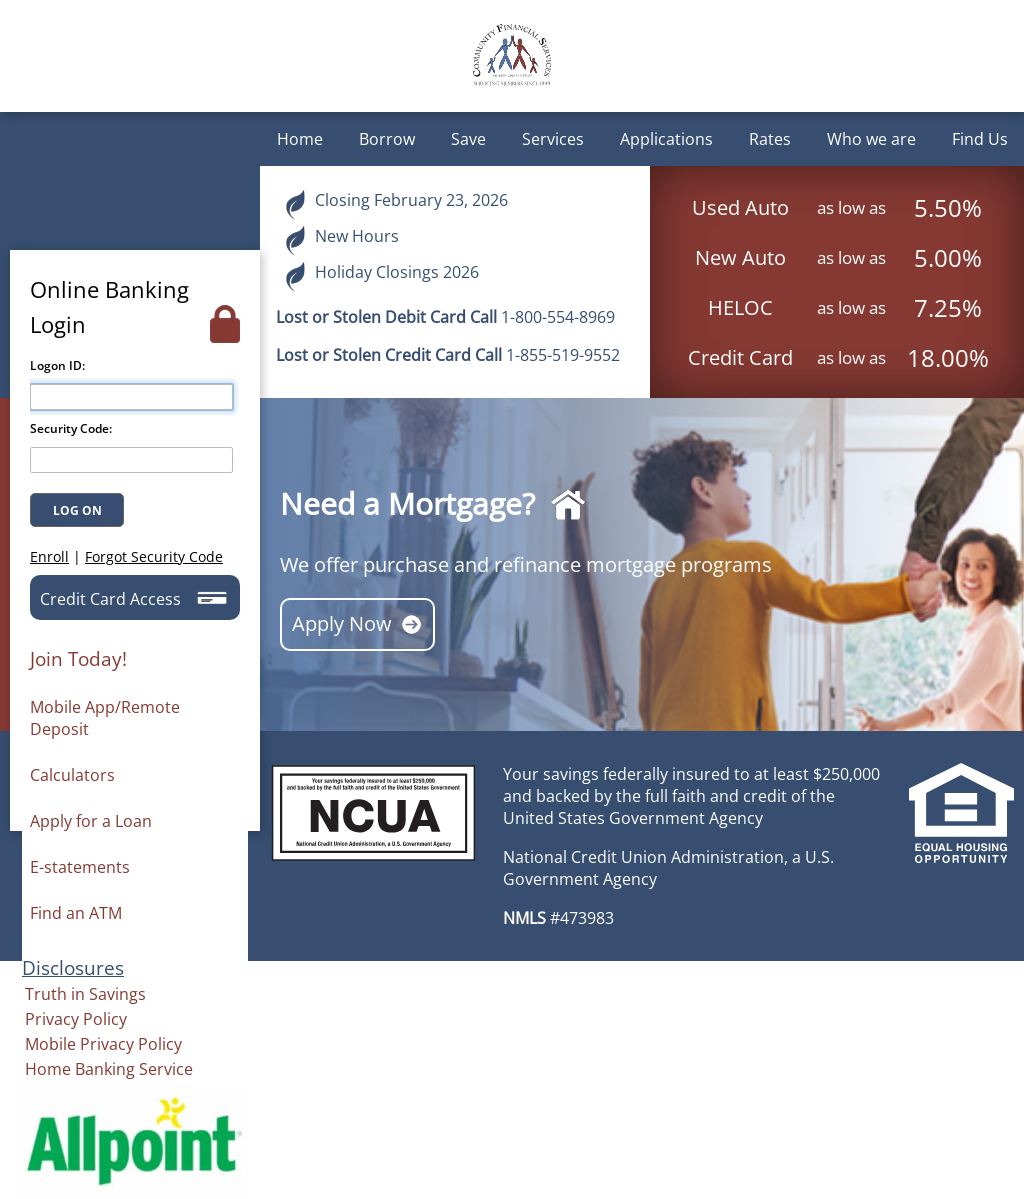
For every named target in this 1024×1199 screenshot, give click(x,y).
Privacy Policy (76, 1019)
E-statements (80, 867)
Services (553, 139)
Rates (770, 139)
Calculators (72, 775)
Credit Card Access (133, 597)
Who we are (871, 139)
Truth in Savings (85, 994)
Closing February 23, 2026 (396, 204)
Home (300, 139)
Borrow (387, 139)
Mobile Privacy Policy (103, 1044)
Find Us (980, 139)
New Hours (341, 240)
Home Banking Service (109, 1069)
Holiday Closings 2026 (381, 276)
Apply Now (357, 624)
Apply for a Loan (91, 821)
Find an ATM (76, 913)
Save (468, 139)
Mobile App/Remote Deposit (105, 718)
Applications (666, 139)
